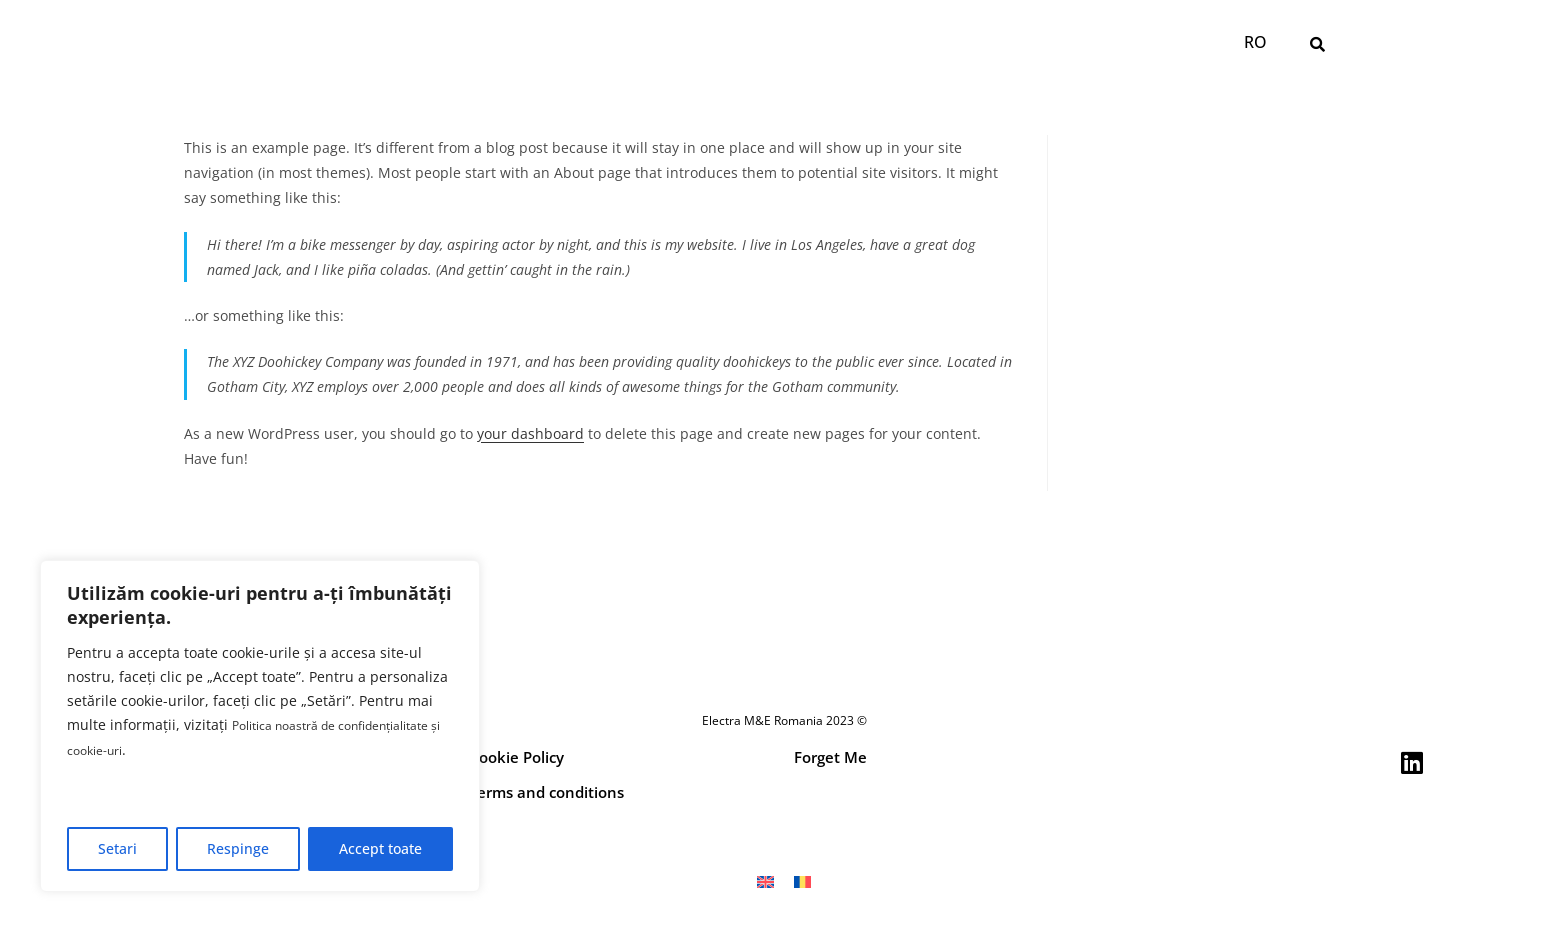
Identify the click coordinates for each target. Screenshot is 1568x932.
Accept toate (380, 848)
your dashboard (530, 433)
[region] (260, 727)
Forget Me (830, 757)
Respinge (238, 848)
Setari (117, 848)
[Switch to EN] (765, 881)
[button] (1318, 44)
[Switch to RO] (1255, 43)
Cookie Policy (516, 757)
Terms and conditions (546, 792)
